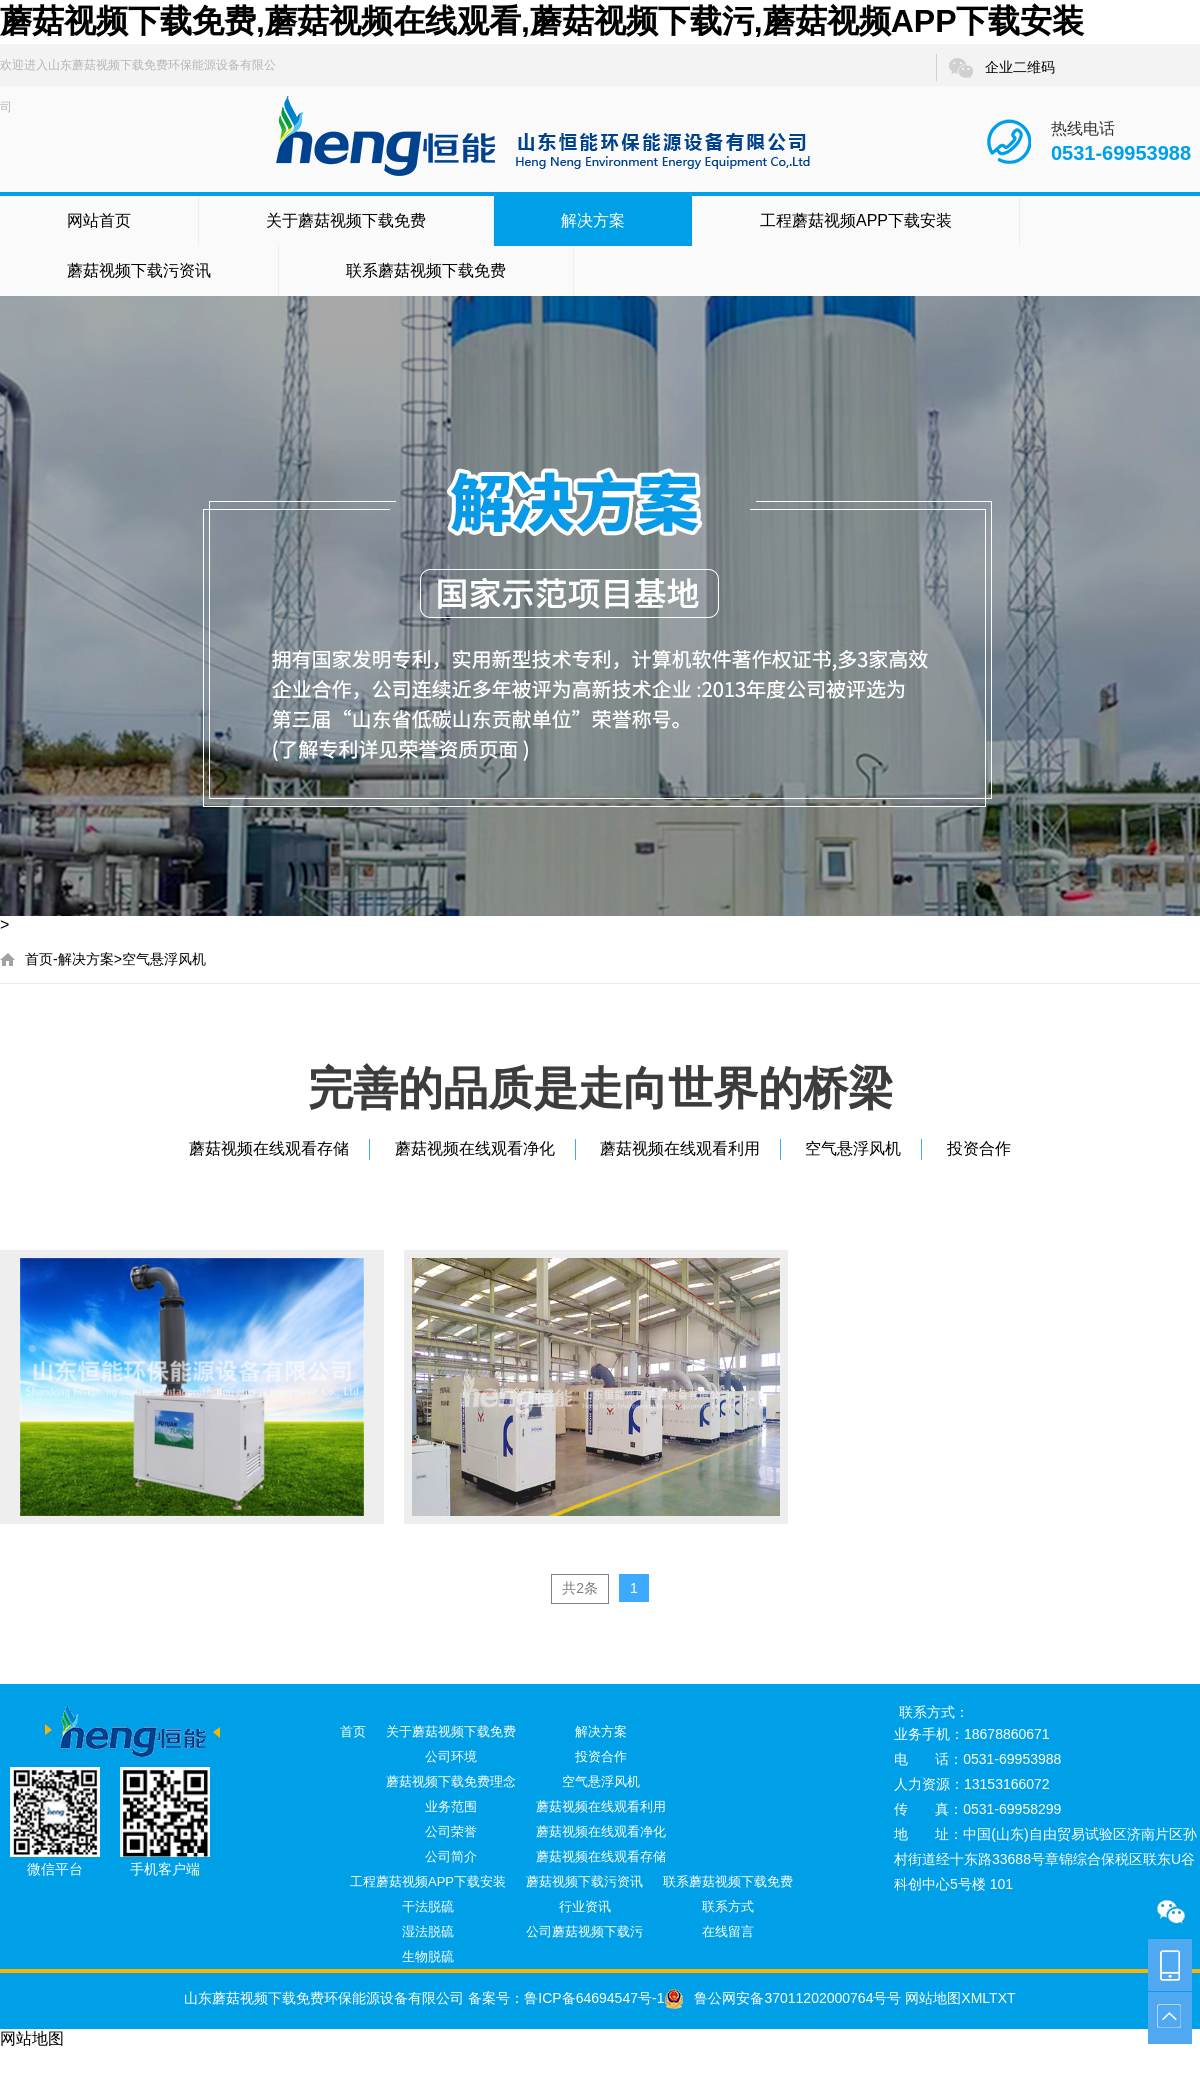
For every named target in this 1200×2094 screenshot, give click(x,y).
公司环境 (451, 1756)
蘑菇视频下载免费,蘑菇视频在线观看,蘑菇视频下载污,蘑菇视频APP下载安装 (542, 21)
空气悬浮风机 (164, 959)
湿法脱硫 (428, 1931)
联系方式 (728, 1906)
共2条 (580, 1588)
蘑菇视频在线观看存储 (269, 1148)
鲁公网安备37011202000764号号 (782, 1998)
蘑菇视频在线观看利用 (680, 1148)
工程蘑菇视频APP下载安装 (856, 220)
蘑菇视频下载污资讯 (139, 270)
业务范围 (451, 1806)
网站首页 (99, 220)
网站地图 (931, 1998)
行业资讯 (585, 1906)
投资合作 (979, 1148)
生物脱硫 (428, 1956)
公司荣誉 (451, 1831)
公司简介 (451, 1856)
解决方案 (593, 220)
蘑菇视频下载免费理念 (451, 1781)
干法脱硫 (428, 1906)
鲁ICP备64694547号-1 (594, 1998)
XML (975, 1998)
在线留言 (728, 1931)
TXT (1002, 1998)
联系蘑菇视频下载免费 (426, 270)
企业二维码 (1001, 68)
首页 (39, 959)
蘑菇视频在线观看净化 (475, 1148)
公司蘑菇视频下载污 (584, 1931)
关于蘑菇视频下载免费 (346, 220)
